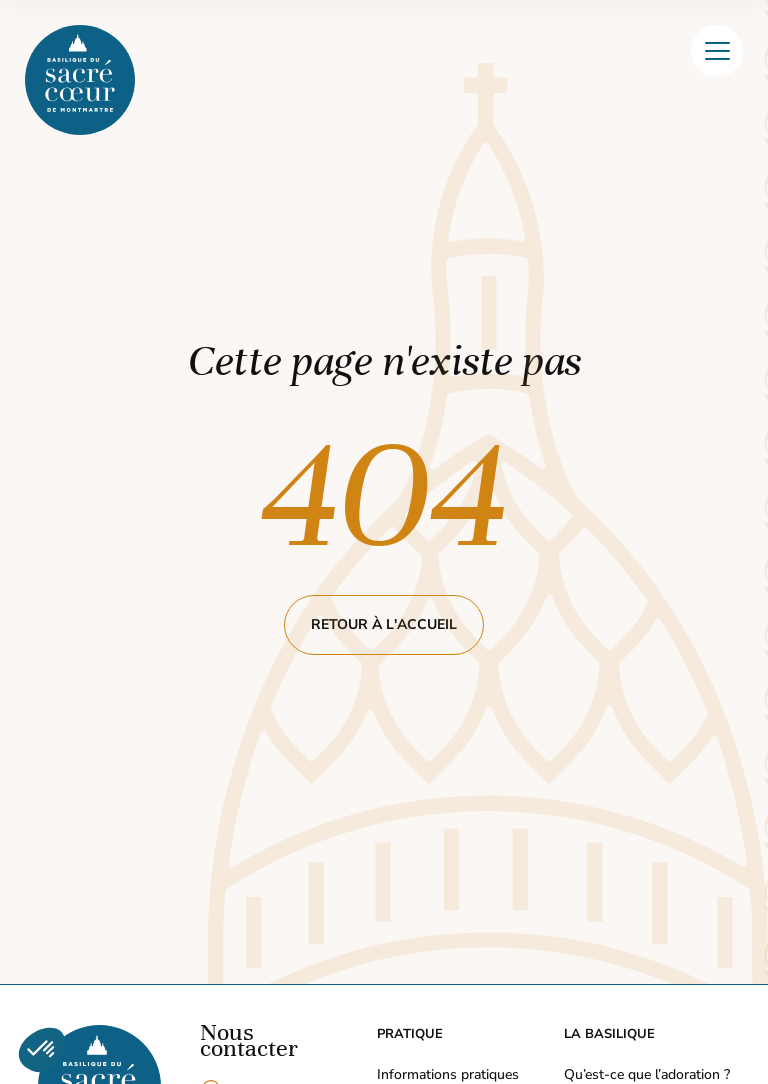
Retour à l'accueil (384, 624)
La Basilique (609, 1034)
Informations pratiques (448, 1074)
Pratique (410, 1034)
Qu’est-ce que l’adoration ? (647, 1074)
